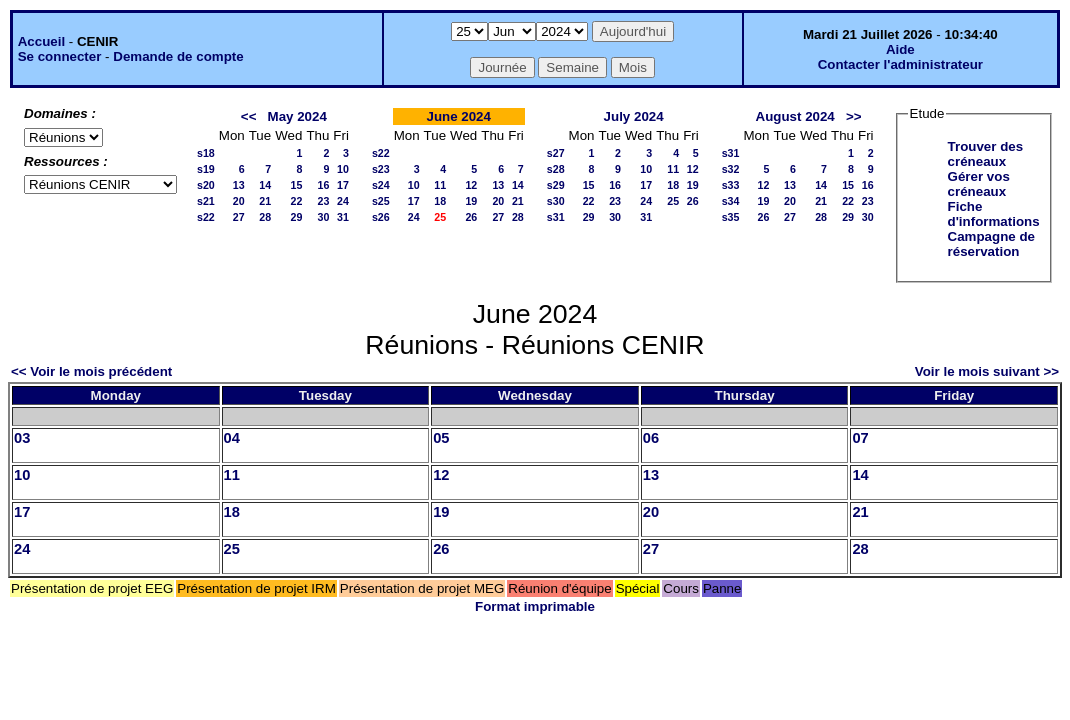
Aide (900, 49)
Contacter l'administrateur (900, 64)
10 (343, 169)
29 (297, 217)
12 (471, 185)
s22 (206, 217)
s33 (731, 185)
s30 (556, 201)
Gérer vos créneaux (979, 184)
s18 (206, 153)
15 (297, 185)
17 (343, 185)
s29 (556, 185)
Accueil (41, 41)
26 (471, 217)
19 (471, 201)
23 (323, 201)
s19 (206, 169)
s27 (556, 153)
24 (343, 201)
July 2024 (634, 116)
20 (239, 201)
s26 (381, 217)
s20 (206, 185)
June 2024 (458, 116)
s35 (731, 217)
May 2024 (297, 116)
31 (343, 217)
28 (265, 217)
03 (22, 438)
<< (249, 116)
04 (232, 438)
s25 (381, 201)
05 (441, 438)
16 (323, 185)
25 (673, 201)
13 (239, 185)
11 (440, 185)
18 (440, 201)
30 (323, 217)
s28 (556, 169)
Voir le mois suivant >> (987, 371)
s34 (731, 201)
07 (860, 438)
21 (265, 201)
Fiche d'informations (994, 214)
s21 (206, 201)
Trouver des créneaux (986, 154)
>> (854, 116)
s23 (381, 169)
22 (297, 201)
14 (265, 185)
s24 (381, 185)
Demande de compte (178, 56)
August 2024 (795, 116)
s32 (731, 169)
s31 (556, 217)
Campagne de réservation (991, 244)
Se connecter (60, 56)
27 (239, 217)
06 (651, 438)
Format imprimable (535, 606)
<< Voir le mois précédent (91, 371)
